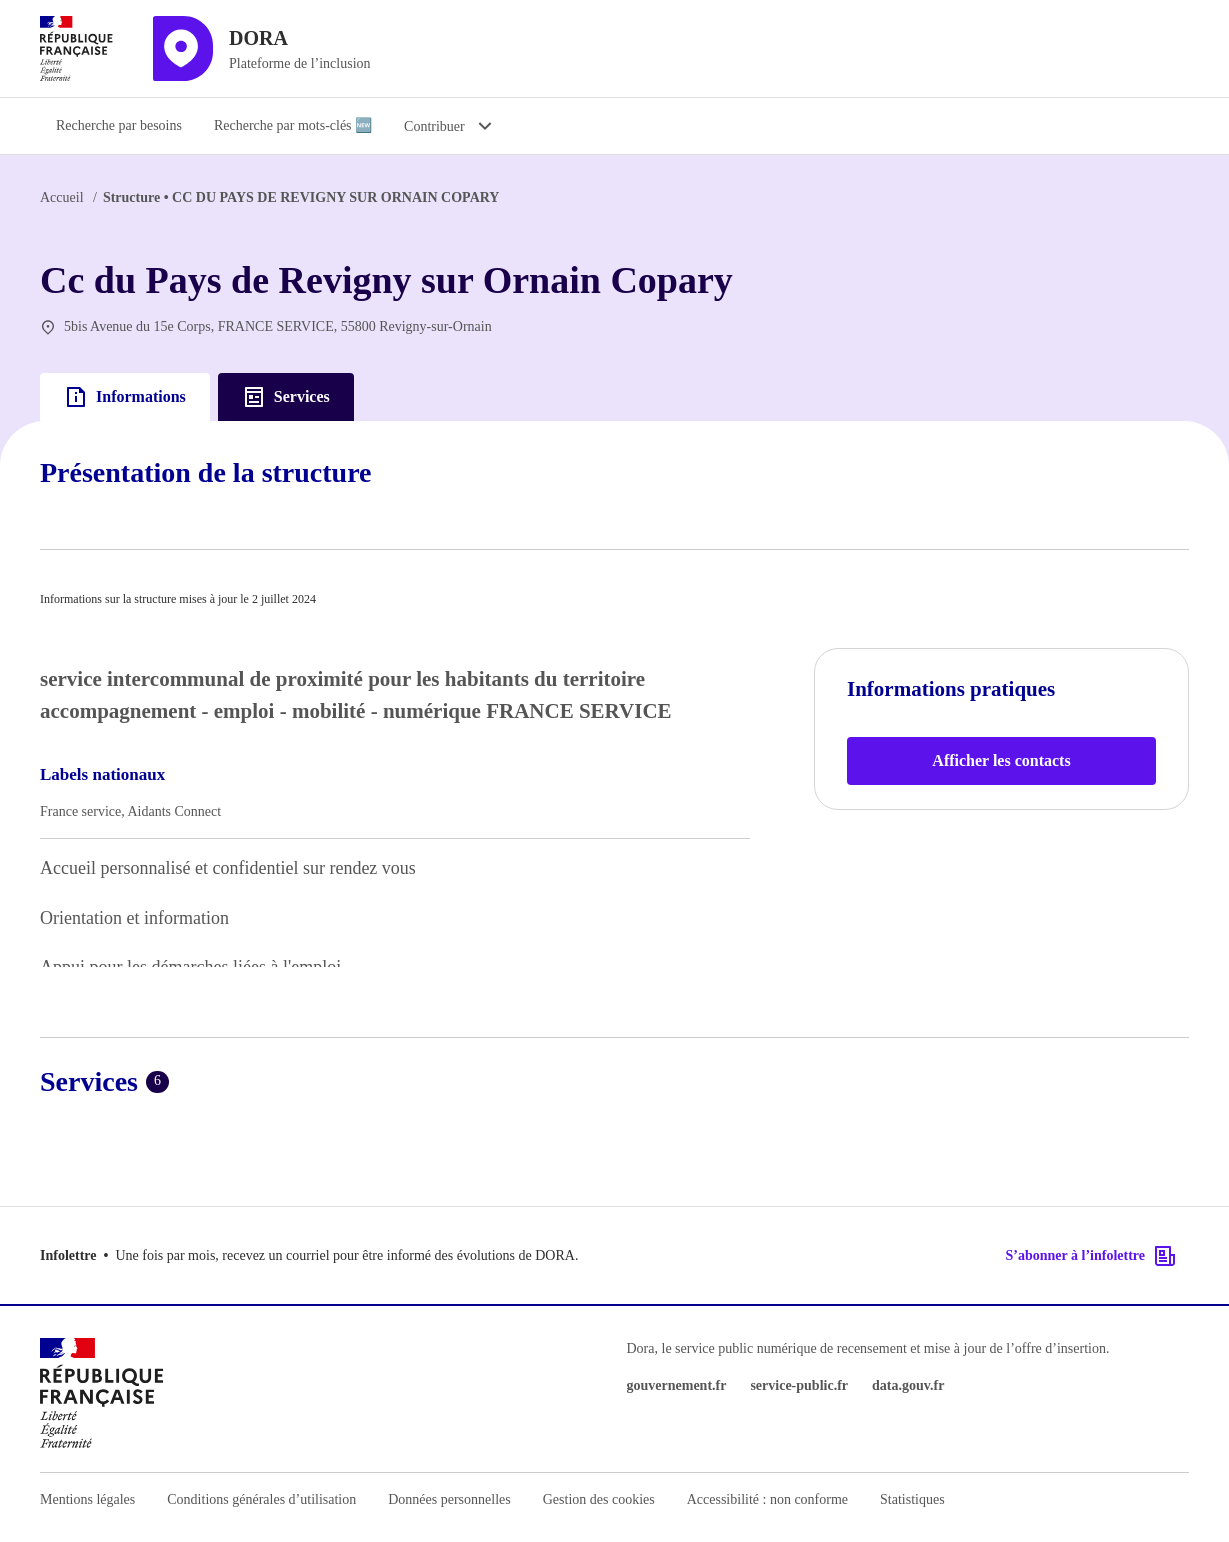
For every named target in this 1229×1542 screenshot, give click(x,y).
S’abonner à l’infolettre (1091, 1256)
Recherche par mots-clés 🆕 (293, 125)
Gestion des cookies (599, 1499)
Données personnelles (449, 1499)
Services (286, 397)
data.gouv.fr (908, 1385)
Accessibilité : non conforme (767, 1499)
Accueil (62, 197)
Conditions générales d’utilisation (261, 1499)
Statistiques (912, 1499)
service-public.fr (799, 1385)
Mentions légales (87, 1499)
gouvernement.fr (677, 1385)
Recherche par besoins (119, 125)
